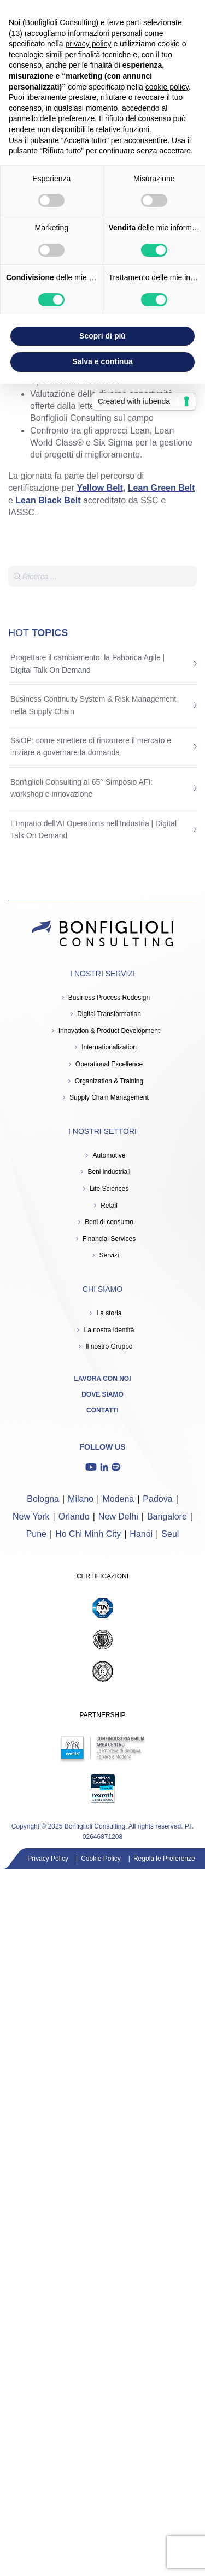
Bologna (43, 1499)
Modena (118, 1499)
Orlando (74, 1516)
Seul (170, 1534)
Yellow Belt (99, 487)
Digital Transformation (109, 1014)
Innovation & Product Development (109, 1031)
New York (31, 1516)
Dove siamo (102, 1394)
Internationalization (109, 1047)
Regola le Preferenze (164, 1858)
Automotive (108, 1155)
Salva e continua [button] (102, 361)
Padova (157, 1499)
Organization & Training (109, 1081)
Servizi (109, 1255)
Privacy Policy (47, 1858)
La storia (108, 1313)
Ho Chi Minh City (88, 1534)
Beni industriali (108, 1172)
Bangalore (167, 1516)
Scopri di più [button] (102, 335)
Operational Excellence (109, 1064)
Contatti (102, 1410)
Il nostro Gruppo (108, 1346)
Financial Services (109, 1239)
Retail (109, 1205)
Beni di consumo (109, 1222)
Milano (80, 1499)
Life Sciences (109, 1188)
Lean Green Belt (161, 487)
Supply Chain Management (109, 1097)
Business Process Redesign (109, 997)
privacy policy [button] (89, 43)
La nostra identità (109, 1330)
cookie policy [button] (167, 86)
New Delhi (118, 1516)
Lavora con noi (102, 1378)
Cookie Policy (101, 1858)
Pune (36, 1534)
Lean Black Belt (47, 500)
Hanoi (141, 1534)
